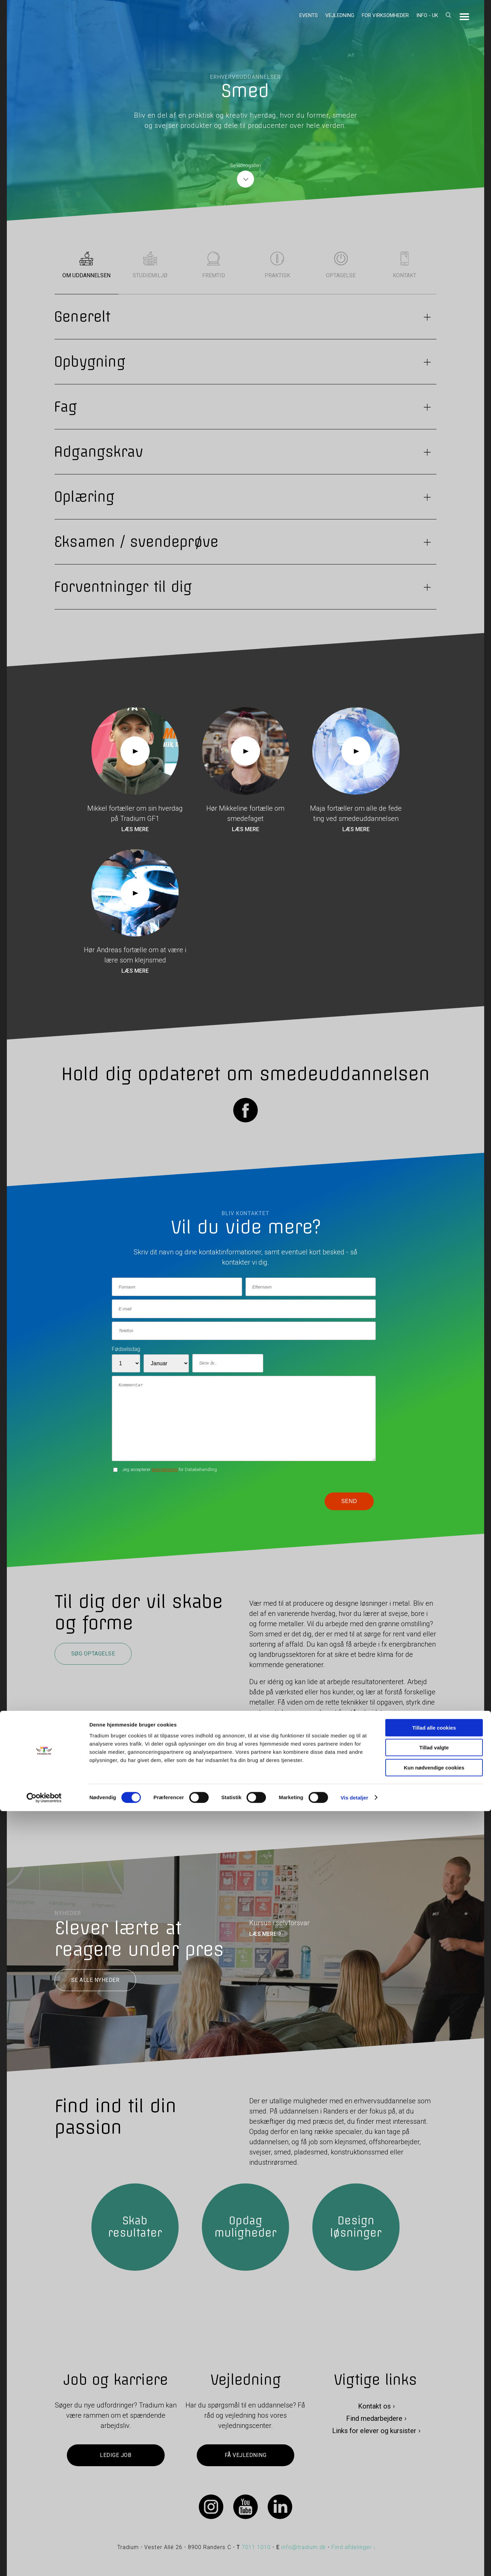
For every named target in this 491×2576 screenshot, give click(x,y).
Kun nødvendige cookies (434, 2532)
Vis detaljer (354, 2562)
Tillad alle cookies (434, 2493)
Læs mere (135, 829)
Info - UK (427, 15)
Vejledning (339, 15)
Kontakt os (374, 2406)
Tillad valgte (434, 2513)
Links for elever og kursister (374, 2431)
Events (308, 15)
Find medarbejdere (374, 2418)
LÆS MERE (263, 1934)
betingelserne (165, 1469)
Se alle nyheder (95, 1980)
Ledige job (115, 2455)
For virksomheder (385, 15)
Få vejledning (245, 2455)
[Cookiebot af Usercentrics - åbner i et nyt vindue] (44, 2563)
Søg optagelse (93, 1653)
